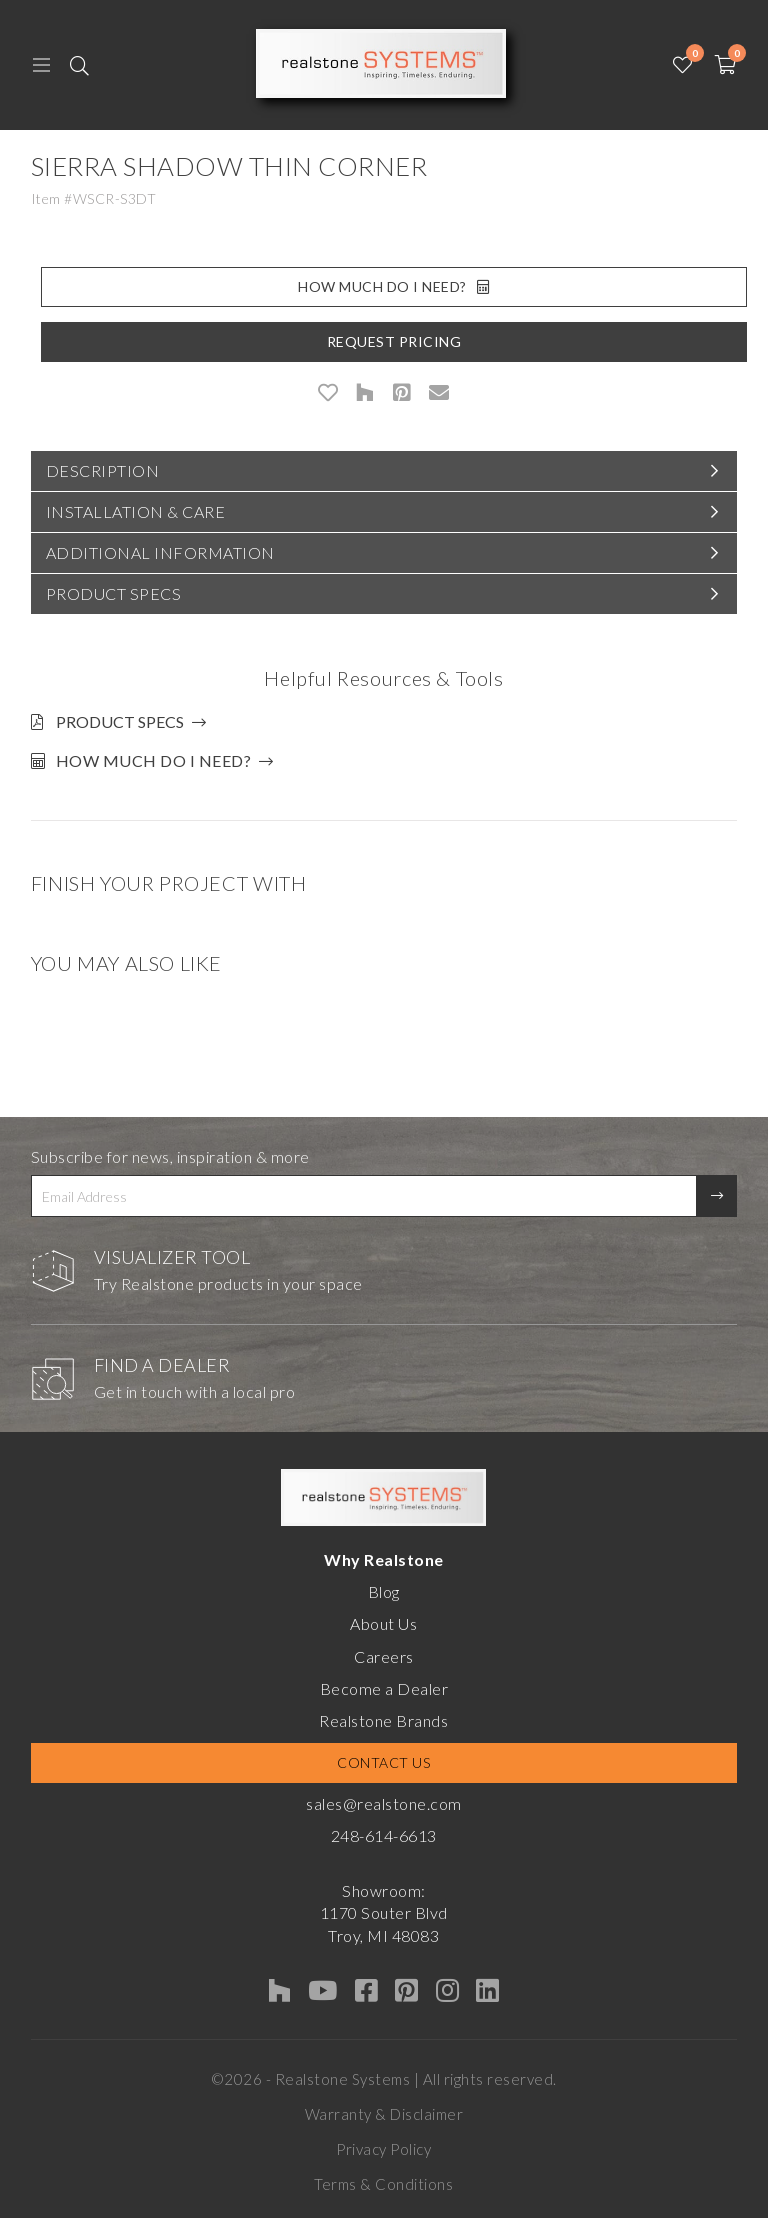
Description (103, 470)
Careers (384, 1656)
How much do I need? (154, 760)
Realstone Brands (383, 1720)
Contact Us (383, 1762)
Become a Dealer (384, 1688)
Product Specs (114, 593)
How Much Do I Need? (393, 286)
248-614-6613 (384, 1835)
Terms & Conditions (383, 2184)
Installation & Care (136, 511)
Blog (384, 1591)
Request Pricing (394, 341)
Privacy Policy (383, 2149)
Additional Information (160, 552)
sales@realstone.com (384, 1803)
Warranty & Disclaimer (384, 2114)
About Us (383, 1623)
